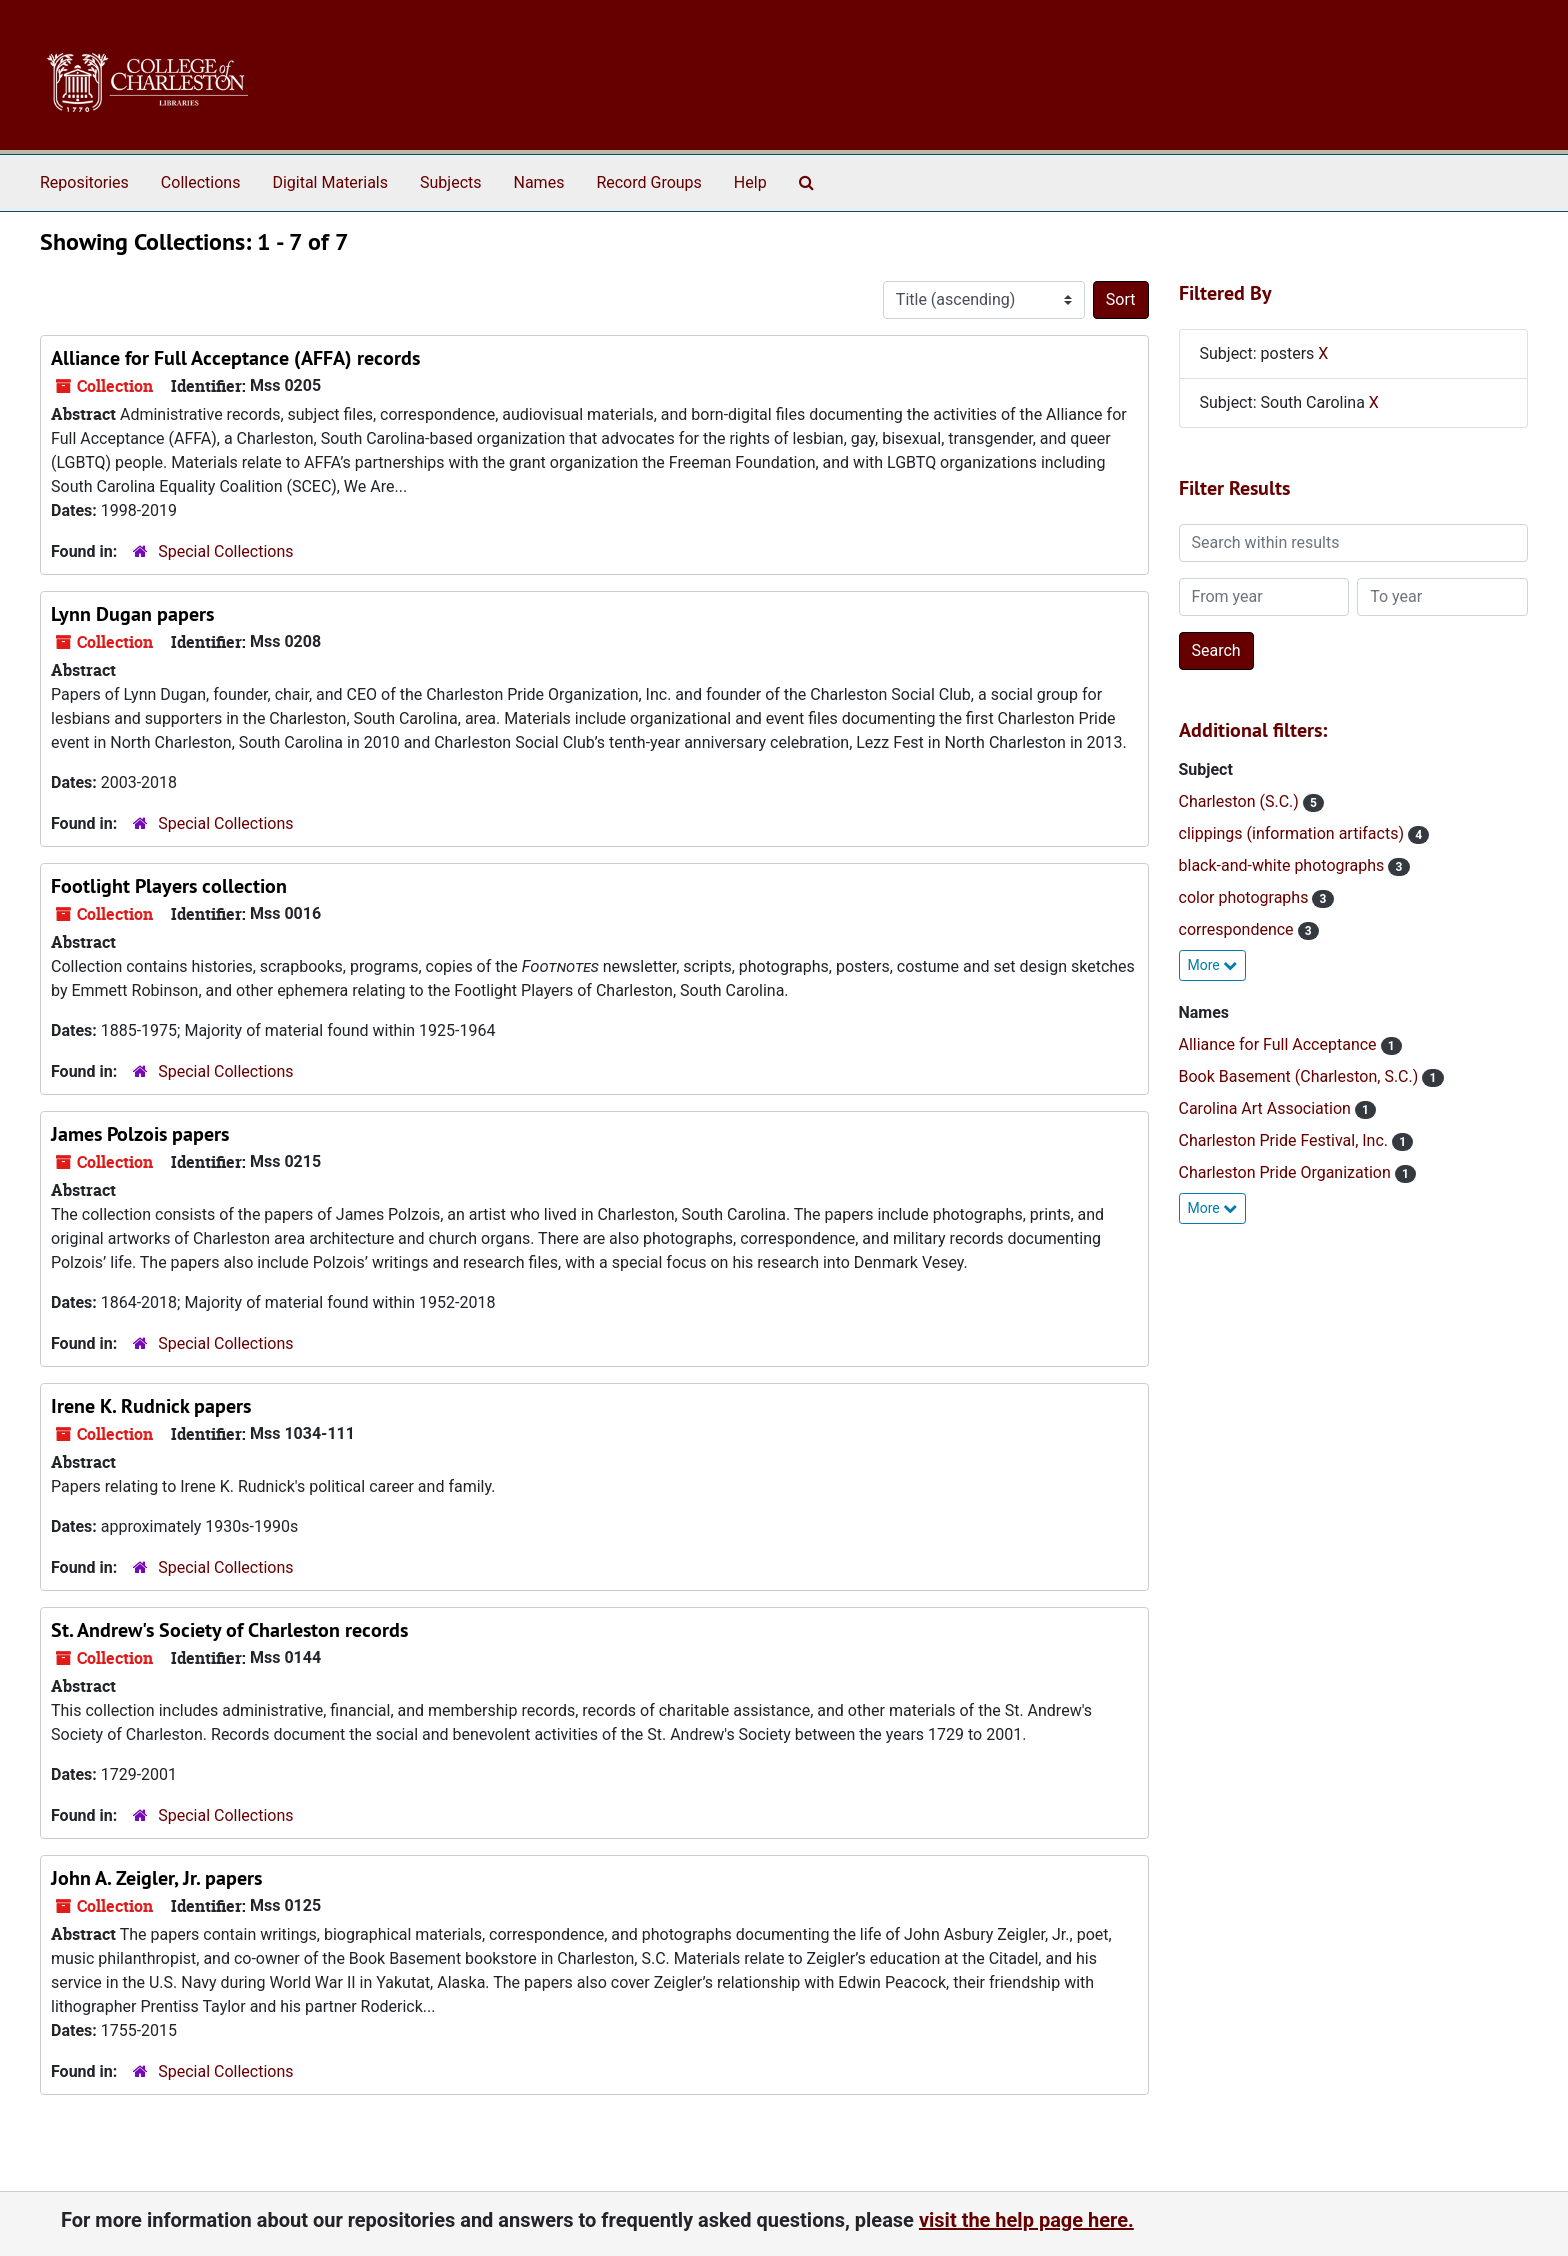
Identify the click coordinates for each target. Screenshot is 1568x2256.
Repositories (84, 182)
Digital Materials (330, 182)
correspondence (1238, 929)
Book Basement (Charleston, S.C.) (1301, 1076)
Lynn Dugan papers (132, 614)
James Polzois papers (140, 1134)
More (1213, 965)
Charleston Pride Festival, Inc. (1286, 1140)
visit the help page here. (1026, 2220)
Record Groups (648, 182)
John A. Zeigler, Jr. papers (156, 1878)
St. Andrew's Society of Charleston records (229, 1630)
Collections (201, 182)
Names (539, 182)
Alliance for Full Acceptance (1280, 1044)
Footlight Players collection (169, 886)
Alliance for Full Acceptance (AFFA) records (235, 358)
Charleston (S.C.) (1241, 801)
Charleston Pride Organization (1287, 1172)
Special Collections (225, 551)
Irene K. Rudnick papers (151, 1406)
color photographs (1246, 897)
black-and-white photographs (1284, 865)
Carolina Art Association (1267, 1108)
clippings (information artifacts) (1293, 833)
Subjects (450, 182)
